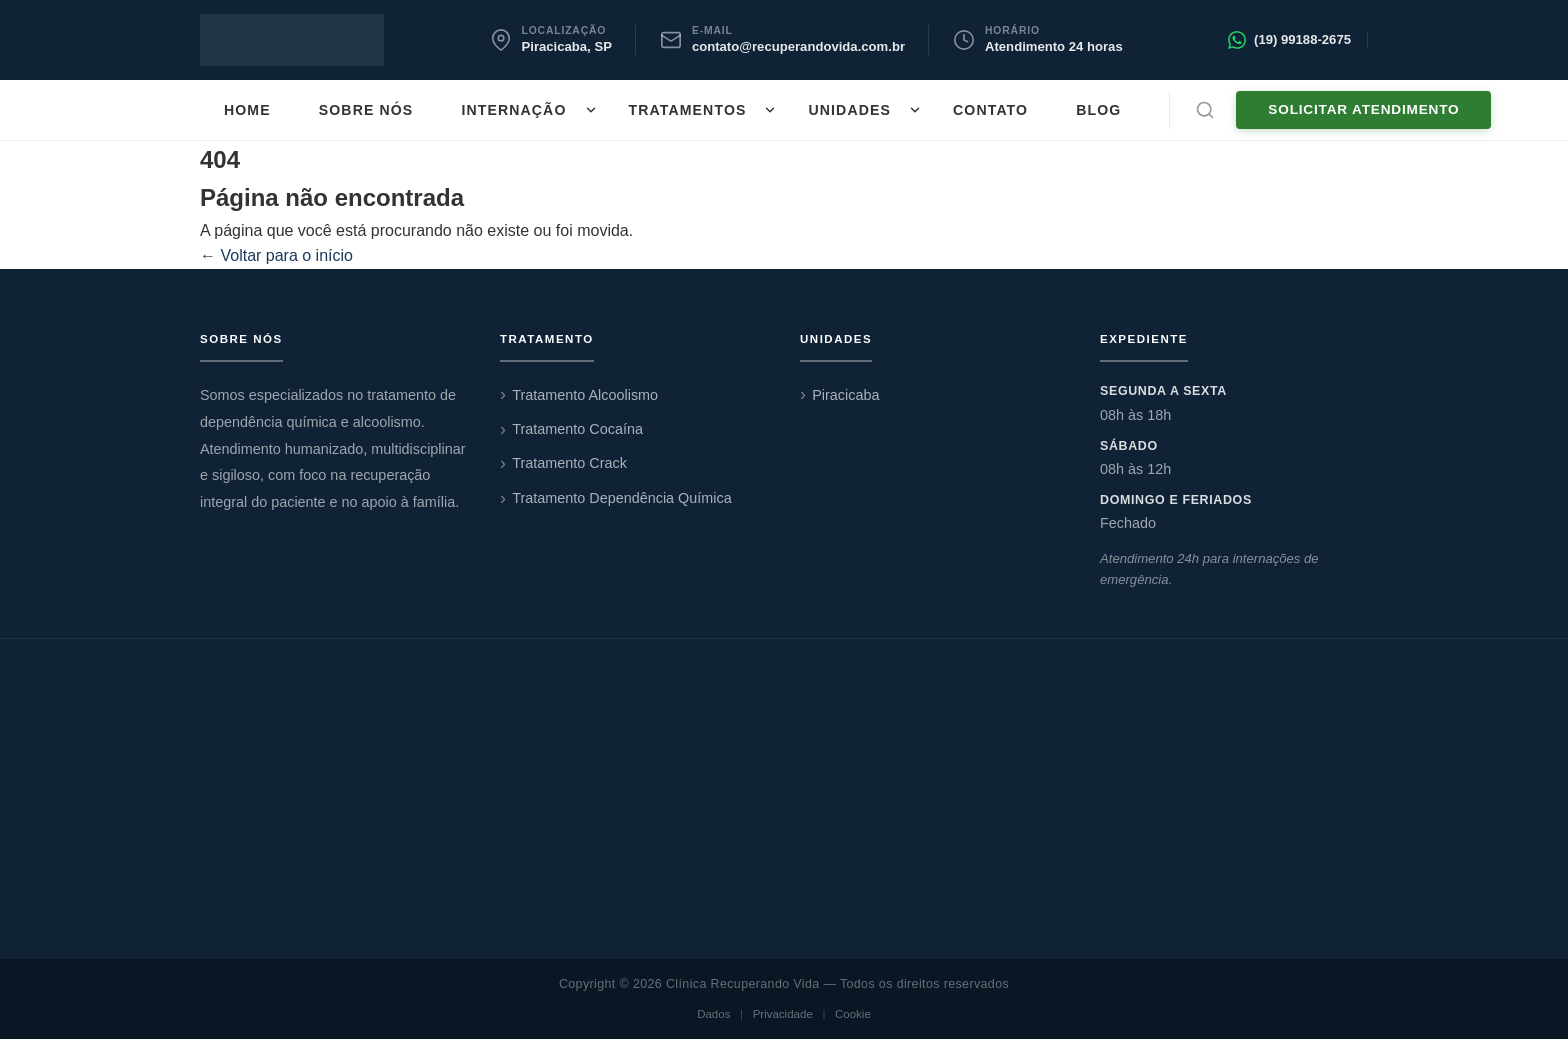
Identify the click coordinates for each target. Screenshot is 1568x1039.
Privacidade (783, 1014)
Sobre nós (366, 110)
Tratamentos (688, 110)
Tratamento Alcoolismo (585, 395)
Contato (990, 110)
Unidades (849, 110)
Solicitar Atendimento (1363, 109)
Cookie (853, 1014)
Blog (1098, 110)
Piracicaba (845, 395)
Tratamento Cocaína (577, 429)
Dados (713, 1014)
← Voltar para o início (276, 255)
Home (247, 110)
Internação (513, 110)
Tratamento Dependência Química (621, 498)
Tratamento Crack (569, 463)
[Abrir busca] (1205, 110)
